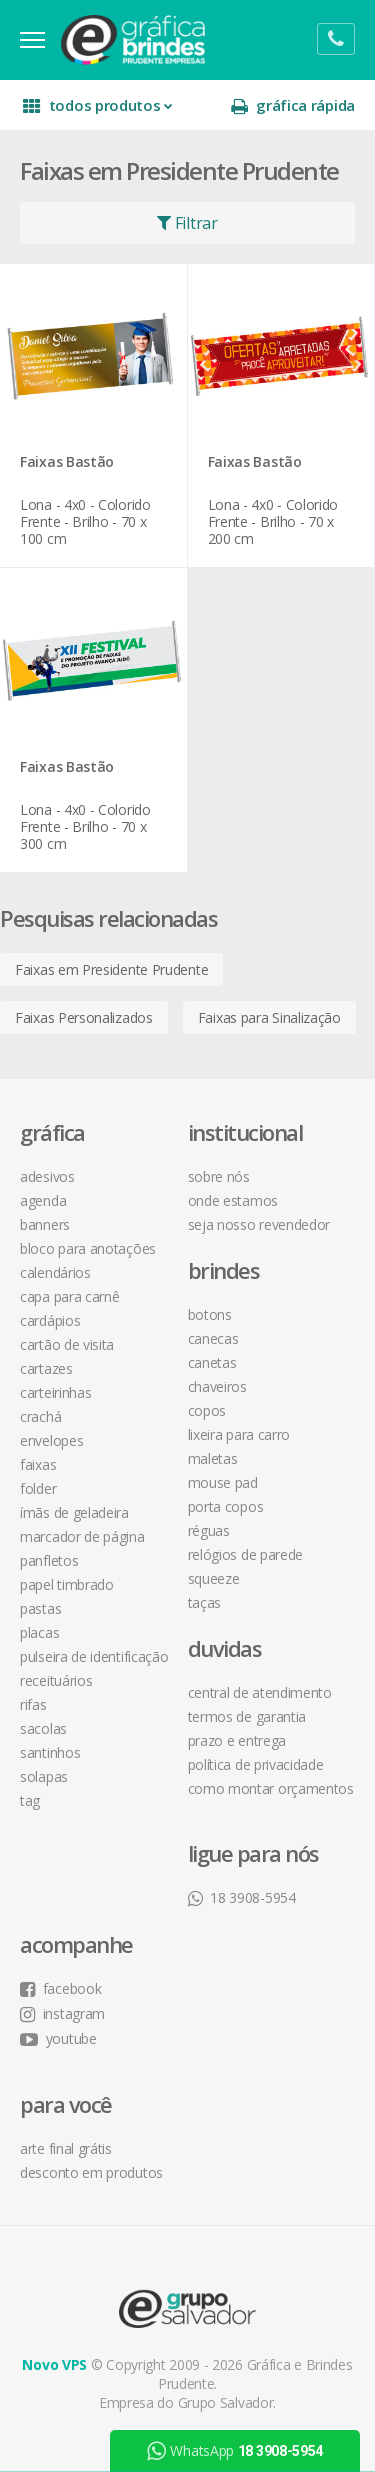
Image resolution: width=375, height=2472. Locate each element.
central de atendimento (260, 1692)
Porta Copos (226, 1506)
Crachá (40, 1416)
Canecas (213, 1338)
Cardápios (50, 1320)
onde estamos (233, 1200)
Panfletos (49, 1560)
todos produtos (97, 105)
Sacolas (43, 1728)
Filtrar (187, 223)
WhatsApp (235, 2451)
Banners (45, 1224)
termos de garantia (247, 1716)
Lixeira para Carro (239, 1434)
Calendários (55, 1272)
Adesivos (47, 1176)
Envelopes (51, 1440)
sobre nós (219, 1176)
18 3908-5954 (242, 1897)
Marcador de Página (82, 1536)
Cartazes (46, 1368)
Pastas (40, 1608)
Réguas (209, 1530)
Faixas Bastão (67, 462)
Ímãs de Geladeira (74, 1512)
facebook (60, 1988)
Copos (207, 1410)
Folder (38, 1488)
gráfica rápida (293, 105)
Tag (30, 1800)
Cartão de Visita (67, 1344)
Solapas (44, 1776)
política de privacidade (256, 1764)
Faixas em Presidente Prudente (111, 969)
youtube (58, 2038)
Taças (205, 1602)
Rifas (33, 1704)
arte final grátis (66, 2148)
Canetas (212, 1362)
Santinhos (50, 1752)
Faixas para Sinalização (269, 1017)
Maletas (213, 1458)
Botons (210, 1314)
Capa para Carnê (70, 1296)
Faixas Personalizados (84, 1017)
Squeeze (214, 1578)
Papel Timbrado (67, 1584)
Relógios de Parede (246, 1554)
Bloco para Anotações (88, 1248)
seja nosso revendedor (259, 1224)
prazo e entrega (237, 1740)
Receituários (56, 1680)
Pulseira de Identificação (94, 1656)
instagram (62, 2013)
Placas (39, 1632)
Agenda (43, 1200)
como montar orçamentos (271, 1788)
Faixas (38, 1464)
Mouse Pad (223, 1482)
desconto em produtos (91, 2172)
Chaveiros (217, 1386)
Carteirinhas (55, 1392)
